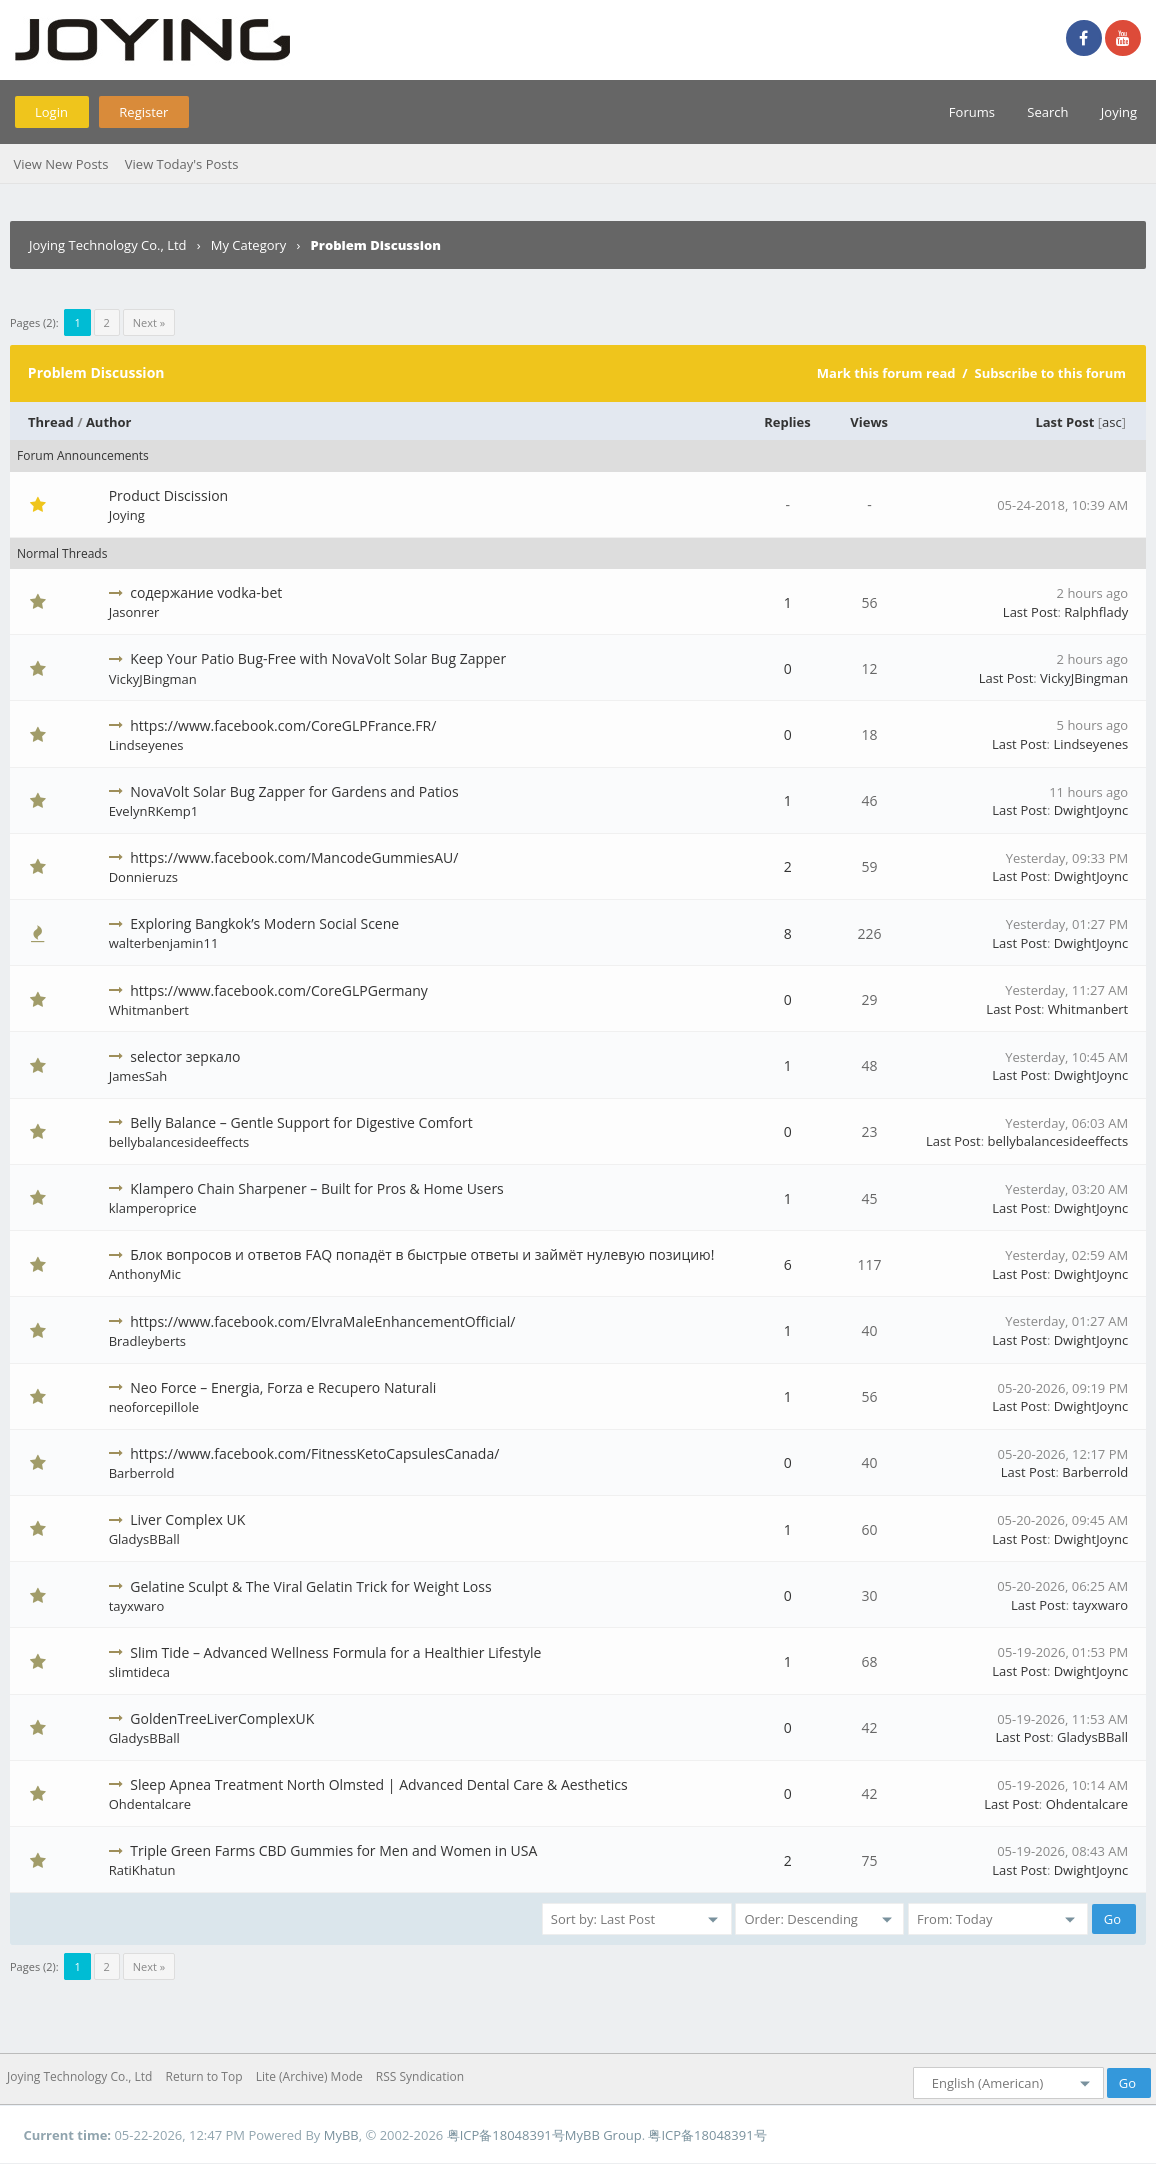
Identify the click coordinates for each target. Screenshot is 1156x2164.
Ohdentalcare (150, 1804)
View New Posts (60, 164)
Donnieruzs (143, 877)
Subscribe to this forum (1050, 373)
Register (143, 112)
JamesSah (138, 1076)
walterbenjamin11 (164, 943)
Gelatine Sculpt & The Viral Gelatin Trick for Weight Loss (310, 1586)
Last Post (1064, 422)
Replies (787, 422)
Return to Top (204, 2076)
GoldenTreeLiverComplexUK (222, 1718)
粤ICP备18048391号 (506, 2135)
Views (869, 422)
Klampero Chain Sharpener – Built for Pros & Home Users (317, 1188)
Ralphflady (1096, 612)
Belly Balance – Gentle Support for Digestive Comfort (301, 1122)
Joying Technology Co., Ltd (108, 245)
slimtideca (139, 1672)
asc (1112, 422)
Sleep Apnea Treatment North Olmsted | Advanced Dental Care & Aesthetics (378, 1784)
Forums (972, 112)
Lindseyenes (146, 745)
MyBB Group (603, 2135)
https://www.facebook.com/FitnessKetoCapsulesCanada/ (314, 1453)
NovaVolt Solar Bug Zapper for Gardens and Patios (294, 791)
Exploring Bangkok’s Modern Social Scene (264, 923)
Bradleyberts (147, 1341)
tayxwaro (137, 1606)
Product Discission (169, 495)
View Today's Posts (182, 164)
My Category (249, 245)
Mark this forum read (886, 373)
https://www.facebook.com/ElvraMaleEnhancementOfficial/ (322, 1321)
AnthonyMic (145, 1274)
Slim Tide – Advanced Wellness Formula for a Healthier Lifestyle (335, 1652)
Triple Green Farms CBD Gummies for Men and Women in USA (333, 1850)
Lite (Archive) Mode (309, 2076)
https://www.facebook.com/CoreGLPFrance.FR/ (283, 725)
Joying (1119, 112)
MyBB (341, 2135)
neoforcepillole (154, 1407)
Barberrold (142, 1473)
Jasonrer (134, 612)
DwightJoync (1091, 810)
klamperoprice (153, 1208)
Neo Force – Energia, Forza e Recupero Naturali (283, 1387)
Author (109, 422)
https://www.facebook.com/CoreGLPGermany (279, 990)
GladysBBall (144, 1539)
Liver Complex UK (187, 1519)
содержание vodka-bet (206, 592)
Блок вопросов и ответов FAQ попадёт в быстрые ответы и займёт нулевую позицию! (422, 1254)
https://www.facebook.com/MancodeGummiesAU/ (294, 857)
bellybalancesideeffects (179, 1142)
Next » (149, 322)
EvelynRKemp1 (154, 811)
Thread (51, 422)
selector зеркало (185, 1056)
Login (51, 112)
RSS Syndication (420, 2076)
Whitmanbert (149, 1010)
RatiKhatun (142, 1870)
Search (1047, 112)
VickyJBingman (153, 679)
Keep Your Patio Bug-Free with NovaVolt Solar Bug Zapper (318, 658)
